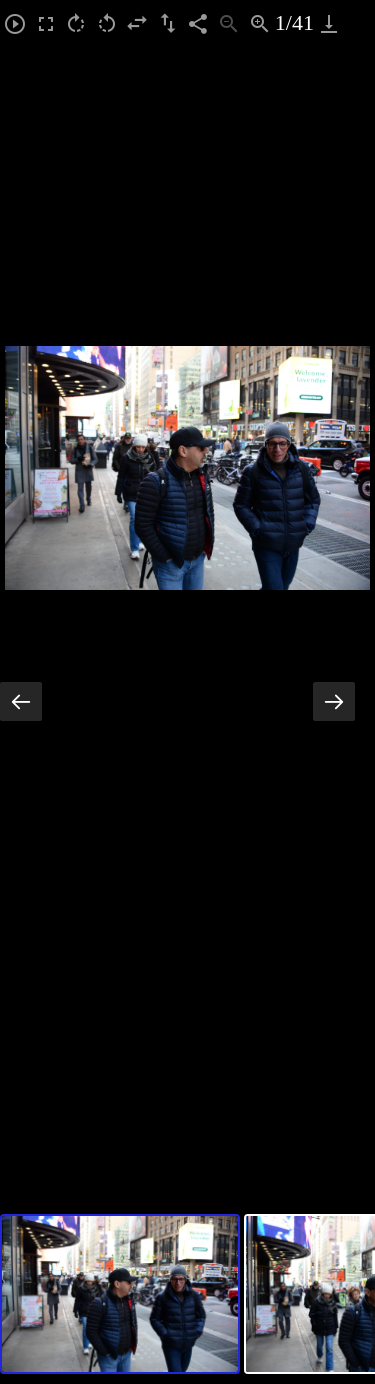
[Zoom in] (259, 23)
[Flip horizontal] (137, 23)
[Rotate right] (76, 23)
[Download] (329, 23)
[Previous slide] (21, 701)
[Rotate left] (107, 23)
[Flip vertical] (168, 23)
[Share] (198, 23)
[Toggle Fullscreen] (46, 23)
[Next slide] (334, 701)
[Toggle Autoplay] (15, 23)
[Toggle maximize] (359, 23)
